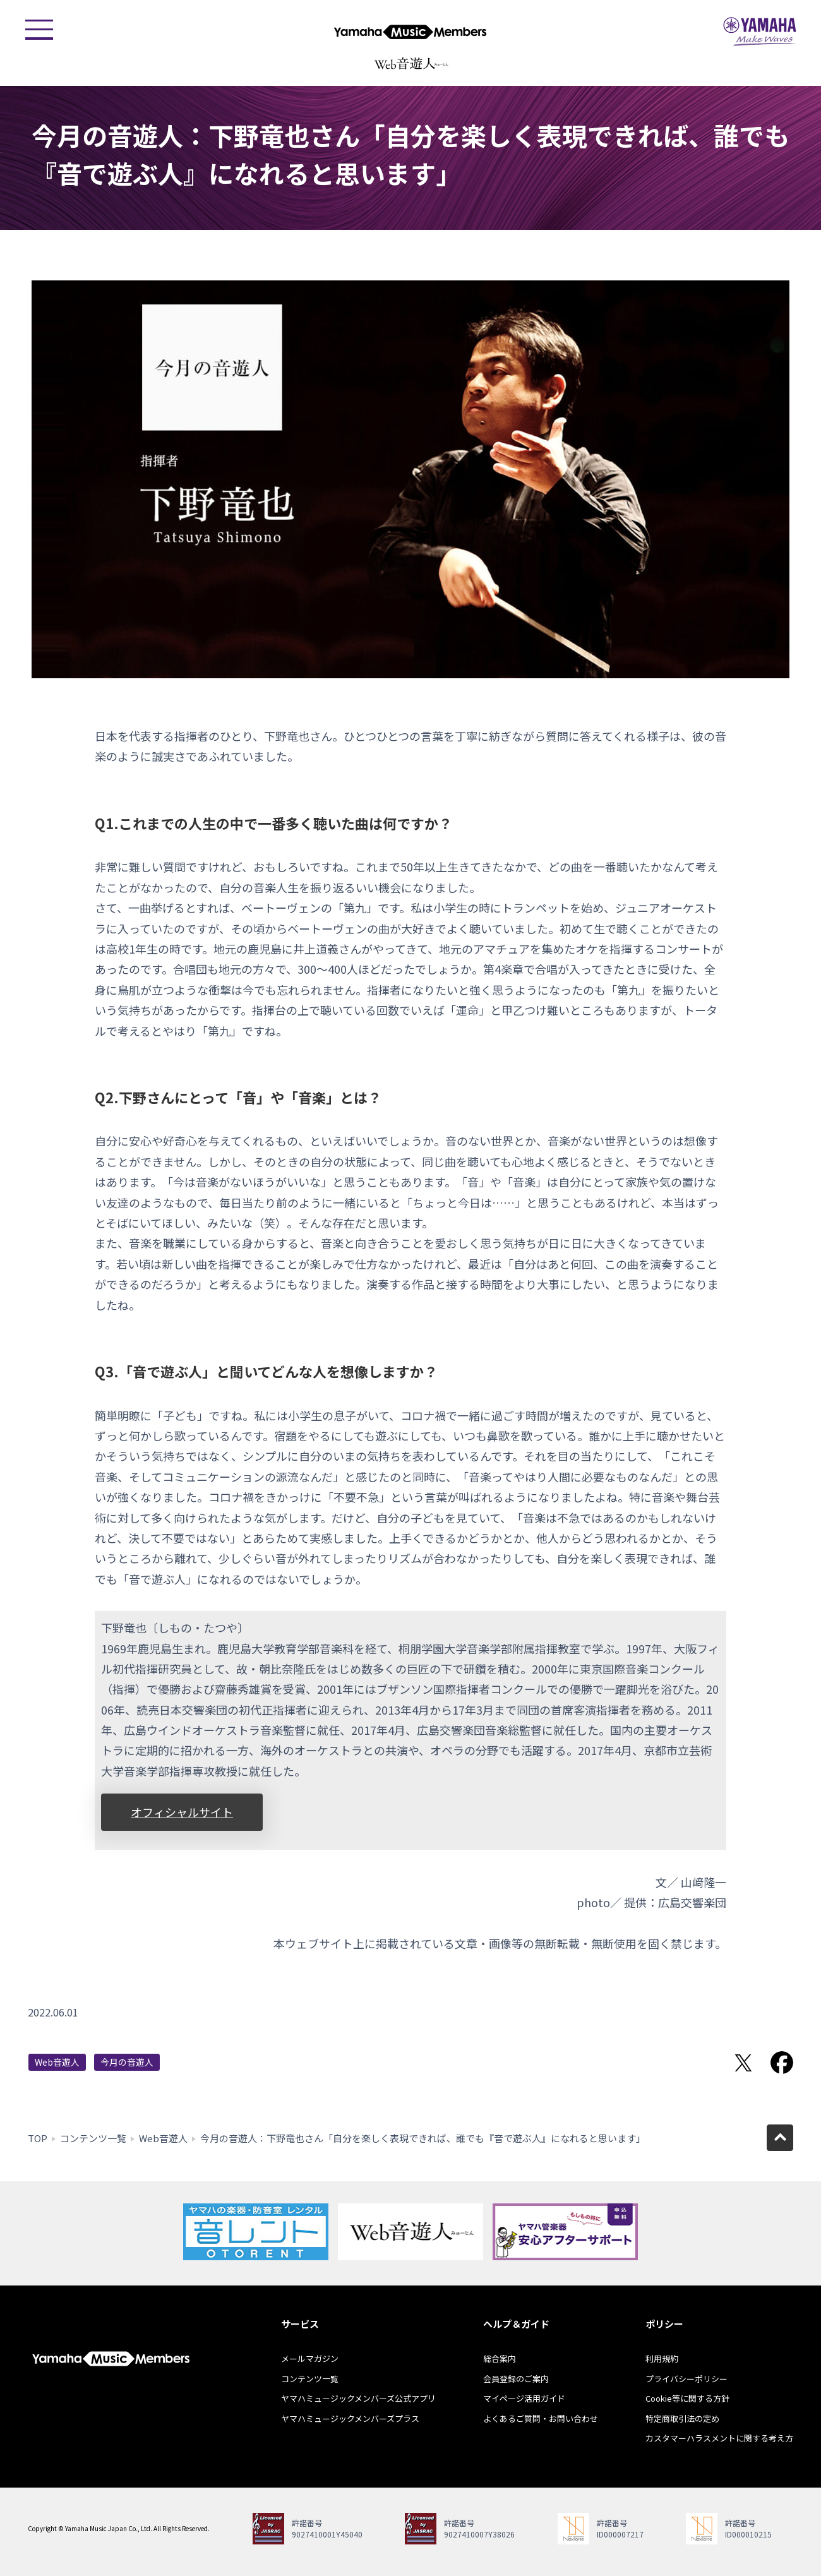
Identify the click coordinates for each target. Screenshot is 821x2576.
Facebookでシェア (781, 2062)
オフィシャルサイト (182, 1812)
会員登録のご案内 (516, 2379)
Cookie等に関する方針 (687, 2398)
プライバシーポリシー (686, 2379)
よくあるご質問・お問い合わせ (540, 2418)
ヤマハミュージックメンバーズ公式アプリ (358, 2398)
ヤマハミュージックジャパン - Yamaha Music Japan (760, 31)
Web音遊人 (57, 2062)
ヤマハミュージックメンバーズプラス (350, 2418)
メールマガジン (310, 2358)
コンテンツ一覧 (93, 2138)
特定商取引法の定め (682, 2418)
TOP (37, 2138)
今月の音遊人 (126, 2062)
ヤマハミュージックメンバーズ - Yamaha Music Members (410, 31)
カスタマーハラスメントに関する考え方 (719, 2438)
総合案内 (499, 2358)
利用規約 (661, 2358)
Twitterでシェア (743, 2062)
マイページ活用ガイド (524, 2398)
